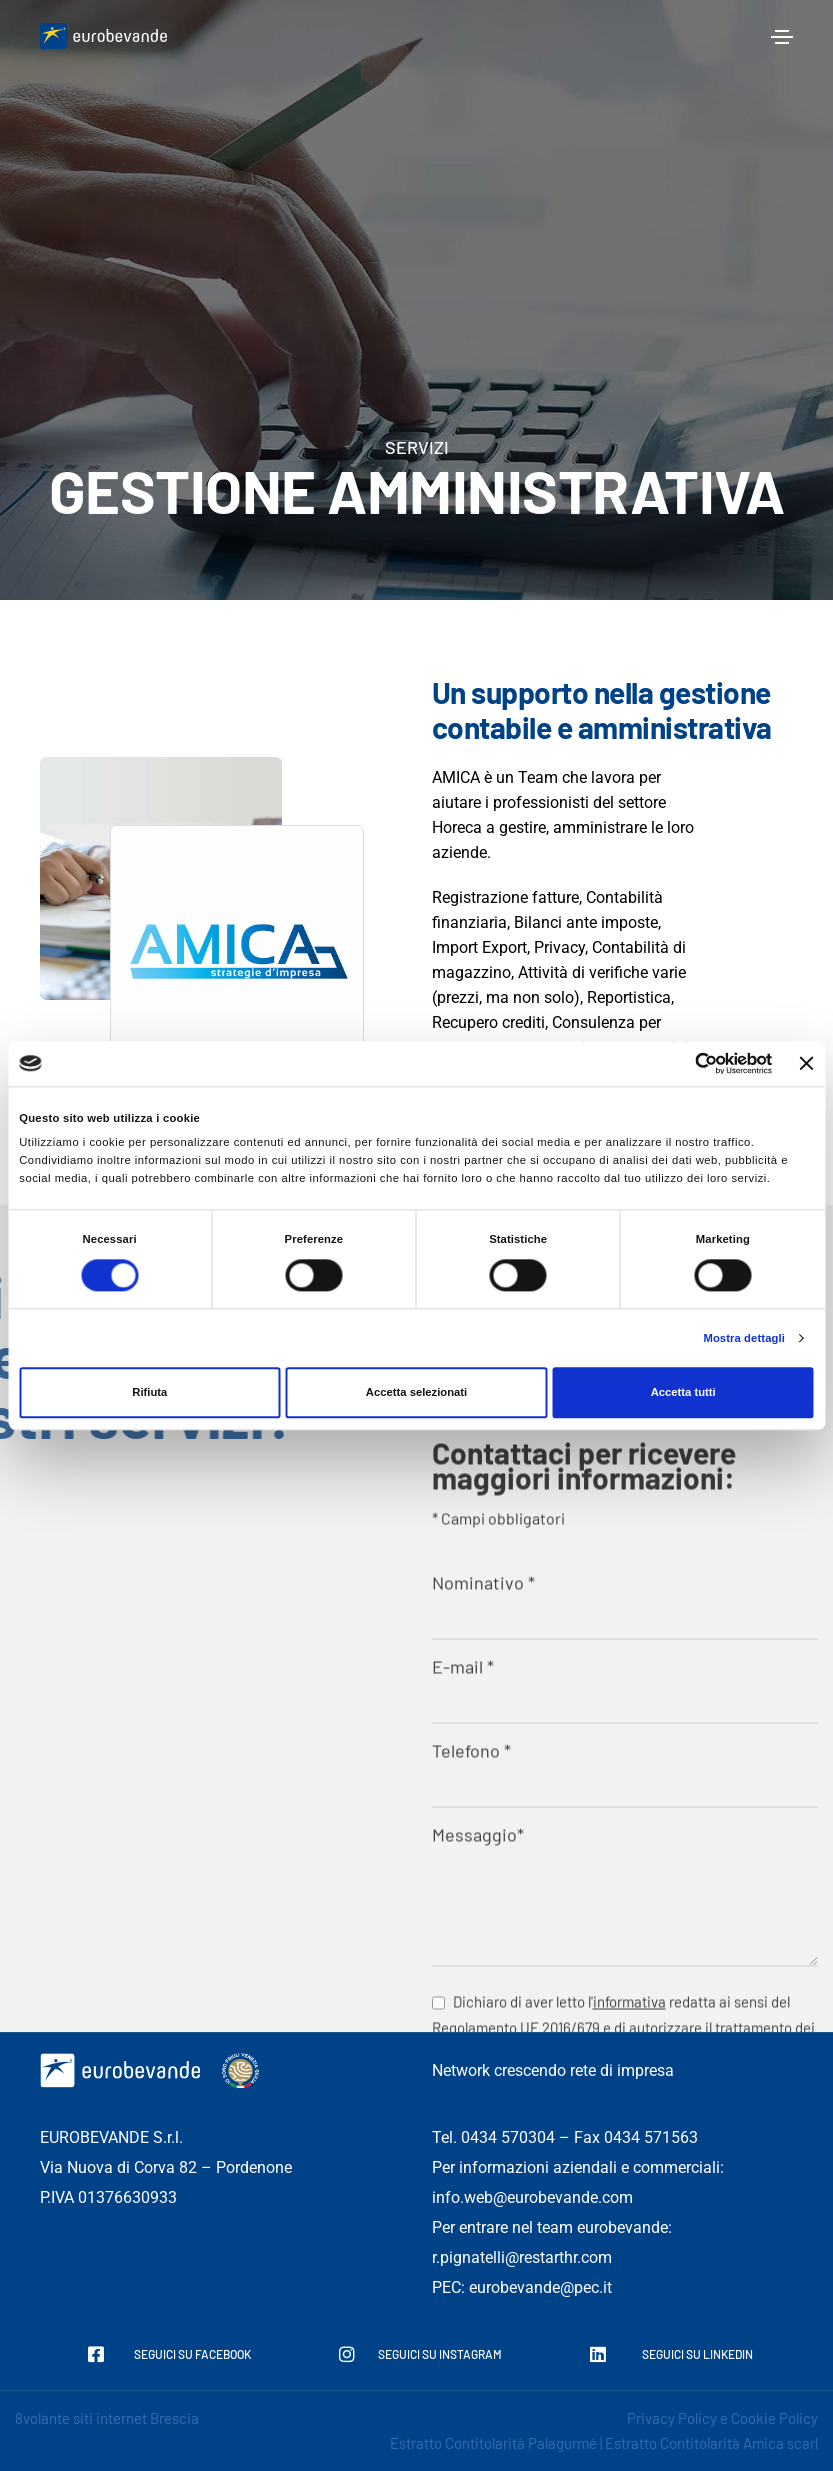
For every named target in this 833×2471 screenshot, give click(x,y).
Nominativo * (625, 2018)
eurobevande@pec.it (540, 2287)
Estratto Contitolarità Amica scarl (711, 2443)
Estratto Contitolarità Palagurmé (493, 2443)
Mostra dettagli (744, 1339)
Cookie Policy (774, 2418)
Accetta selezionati (416, 1393)
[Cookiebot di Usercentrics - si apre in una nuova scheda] (684, 1063)
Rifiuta (149, 1393)
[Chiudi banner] (807, 1063)
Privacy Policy (672, 2418)
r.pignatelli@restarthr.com (522, 2257)
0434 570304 (508, 2137)
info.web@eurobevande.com (532, 2197)
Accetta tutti (683, 1393)
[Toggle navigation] (782, 37)
